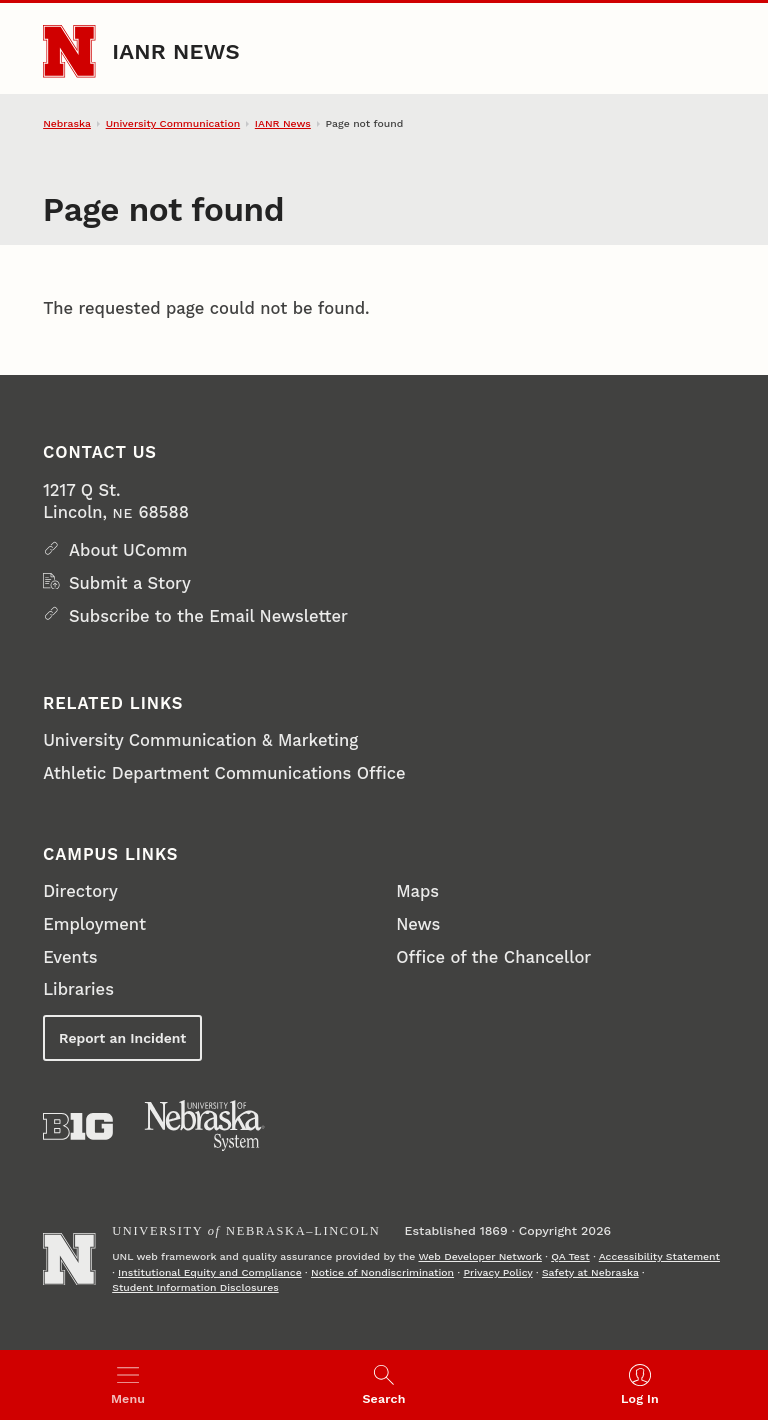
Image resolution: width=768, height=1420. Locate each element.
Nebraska (67, 123)
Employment (94, 924)
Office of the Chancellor (493, 957)
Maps (417, 891)
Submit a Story (130, 583)
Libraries (78, 989)
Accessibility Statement (659, 1256)
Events (70, 957)
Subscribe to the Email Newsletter (208, 616)
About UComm (128, 550)
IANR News (176, 51)
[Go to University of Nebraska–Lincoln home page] (69, 51)
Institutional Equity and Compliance (210, 1272)
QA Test (570, 1256)
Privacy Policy (497, 1272)
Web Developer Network (479, 1256)
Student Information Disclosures (195, 1287)
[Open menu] (128, 1385)
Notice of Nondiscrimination (382, 1272)
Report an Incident (122, 1038)
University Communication (173, 123)
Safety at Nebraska (590, 1272)
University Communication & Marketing (200, 740)
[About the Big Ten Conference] (78, 1126)
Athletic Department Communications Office (224, 773)
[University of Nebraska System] (205, 1126)
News (418, 924)
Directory (80, 891)
